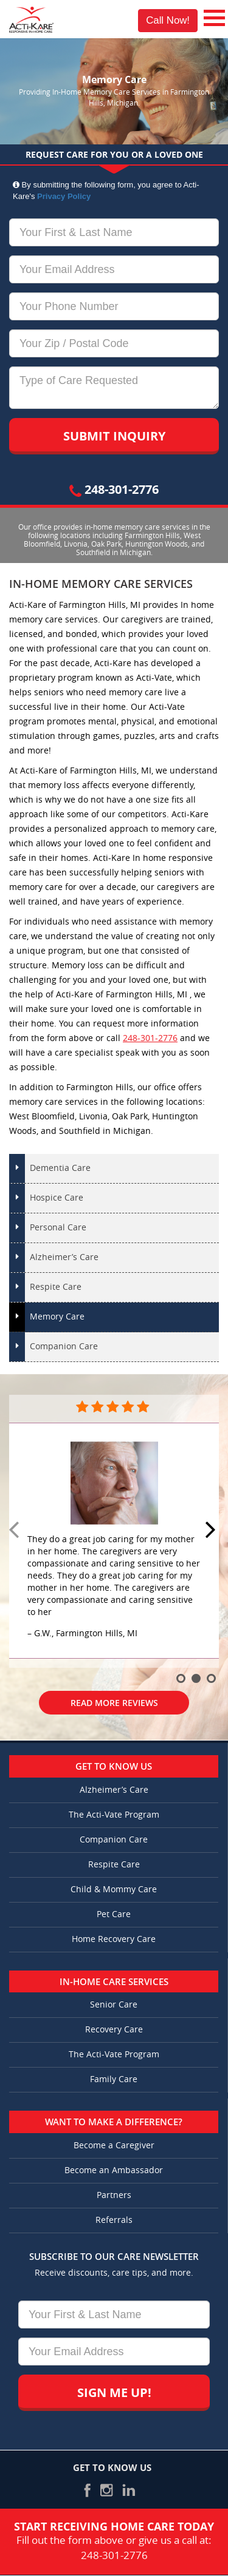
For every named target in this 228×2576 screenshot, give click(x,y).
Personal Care (58, 1227)
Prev (15, 1531)
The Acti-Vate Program (114, 1815)
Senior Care (113, 2005)
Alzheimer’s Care (64, 1257)
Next (212, 1531)
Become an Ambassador (113, 2170)
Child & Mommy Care (114, 1889)
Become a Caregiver (114, 2145)
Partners (114, 2195)
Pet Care (114, 1914)
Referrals (114, 2220)
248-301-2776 (114, 489)
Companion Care (64, 1346)
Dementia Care (60, 1168)
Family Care (113, 2079)
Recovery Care (114, 2030)
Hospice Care (56, 1198)
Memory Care (57, 1317)
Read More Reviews (114, 1702)
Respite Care (55, 1287)
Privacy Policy (64, 196)
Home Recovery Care (114, 1939)
